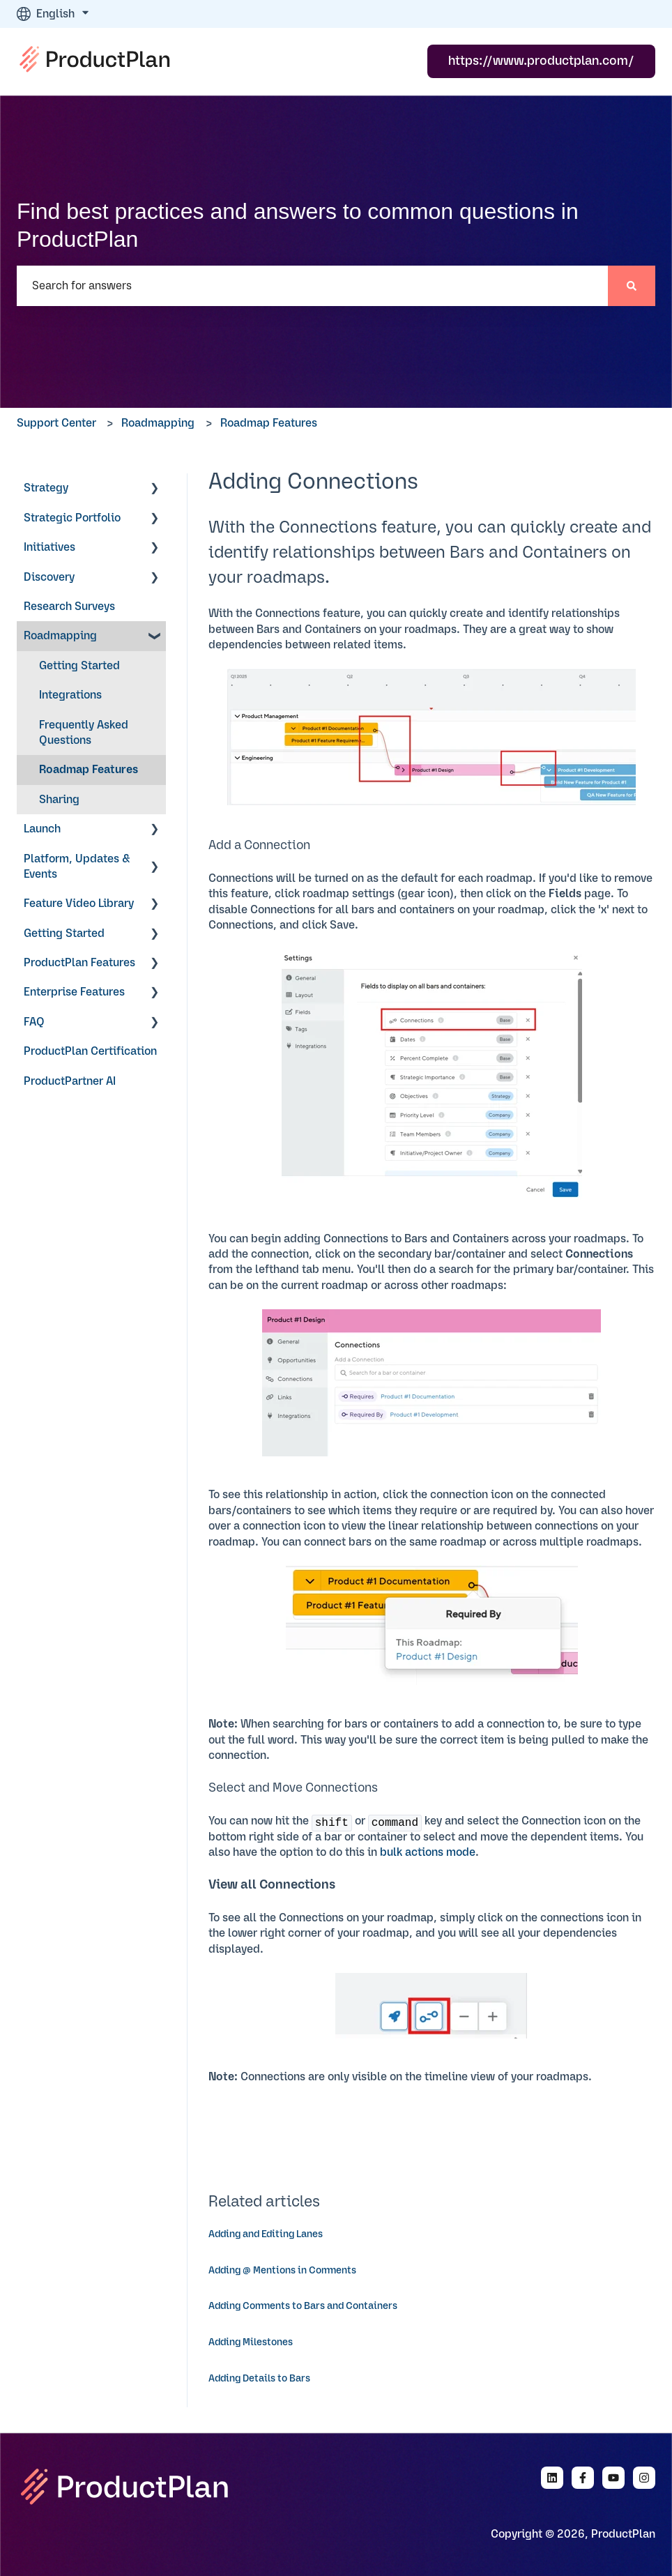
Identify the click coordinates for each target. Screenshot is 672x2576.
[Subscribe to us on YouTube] (613, 2478)
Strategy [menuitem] (46, 488)
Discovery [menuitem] (49, 577)
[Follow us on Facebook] (583, 2478)
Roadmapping (157, 423)
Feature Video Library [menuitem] (79, 903)
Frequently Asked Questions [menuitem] (83, 732)
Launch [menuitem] (42, 828)
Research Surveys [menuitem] (69, 606)
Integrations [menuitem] (70, 695)
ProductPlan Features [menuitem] (79, 962)
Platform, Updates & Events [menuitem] (77, 866)
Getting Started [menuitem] (79, 665)
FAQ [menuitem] (34, 1022)
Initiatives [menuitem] (49, 547)
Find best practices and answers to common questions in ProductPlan (298, 225)
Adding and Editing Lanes (265, 2234)
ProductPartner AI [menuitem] (70, 1081)
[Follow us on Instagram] (644, 2478)
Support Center (56, 423)
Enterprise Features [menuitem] (74, 992)
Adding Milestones (250, 2342)
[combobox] (312, 286)
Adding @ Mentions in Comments (282, 2271)
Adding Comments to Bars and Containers (302, 2306)
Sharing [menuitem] (59, 799)
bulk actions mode (427, 1852)
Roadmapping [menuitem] (60, 635)
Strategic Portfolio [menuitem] (72, 518)
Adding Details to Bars (259, 2379)
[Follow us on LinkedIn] (552, 2478)
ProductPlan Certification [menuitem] (90, 1051)
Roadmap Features (268, 423)
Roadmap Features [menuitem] (88, 769)
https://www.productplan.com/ (541, 61)
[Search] (631, 286)
